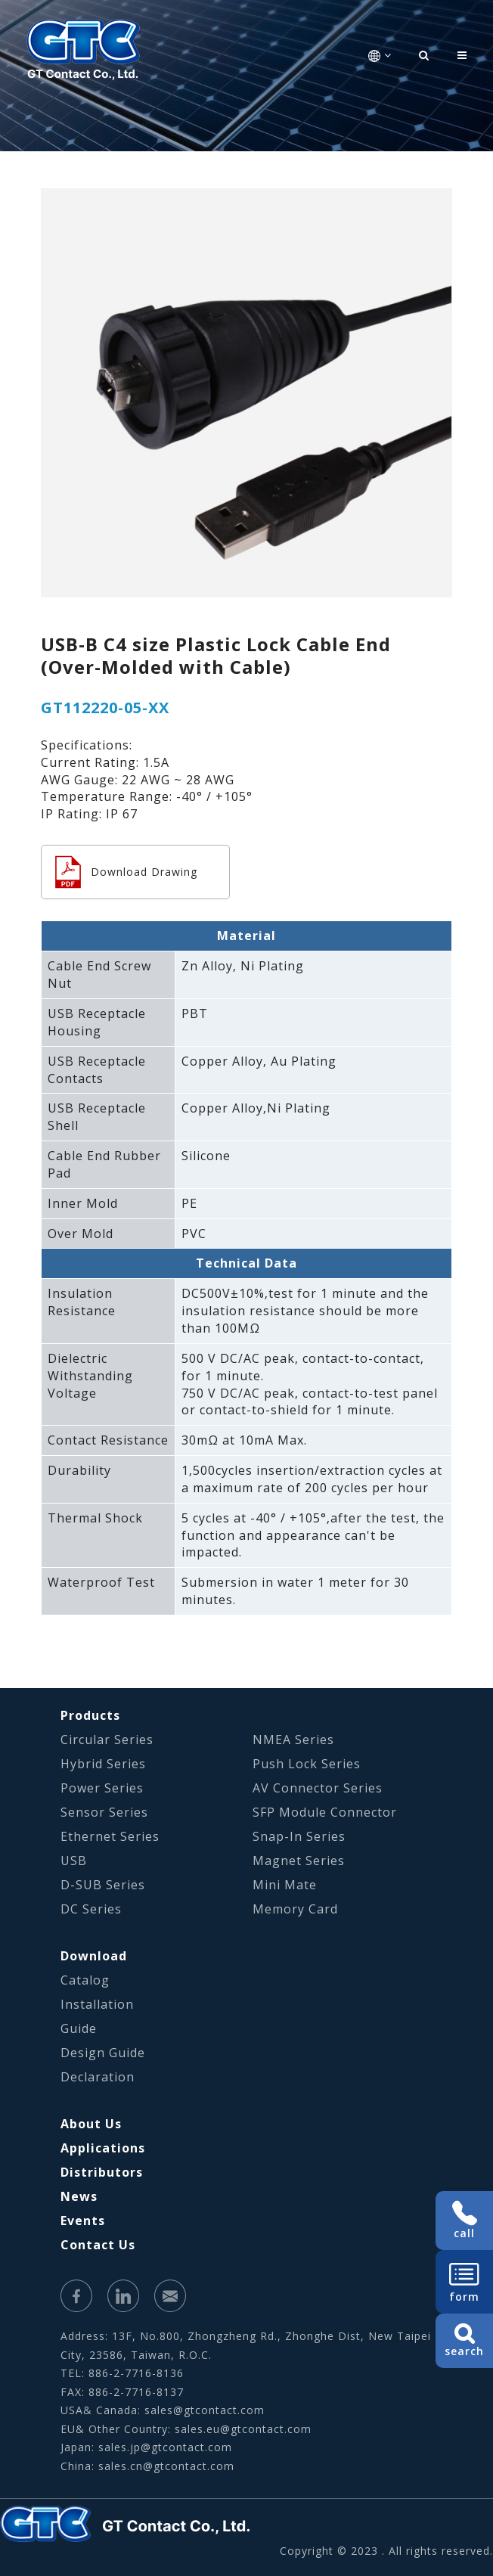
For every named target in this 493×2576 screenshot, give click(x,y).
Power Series (102, 1788)
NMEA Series (293, 1739)
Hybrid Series (103, 1763)
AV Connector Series (318, 1788)
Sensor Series (104, 1812)
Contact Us (97, 2244)
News (79, 2196)
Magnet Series (299, 1860)
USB (73, 1860)
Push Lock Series (307, 1763)
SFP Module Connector (325, 1812)
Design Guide (102, 2052)
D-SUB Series (102, 1884)
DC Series (91, 1909)
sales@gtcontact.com (204, 2410)
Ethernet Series (110, 1836)
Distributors (101, 2172)
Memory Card (295, 1909)
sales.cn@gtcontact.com (166, 2466)
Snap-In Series (299, 1836)
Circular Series (106, 1739)
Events (82, 2220)
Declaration (97, 2077)
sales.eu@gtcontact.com (243, 2429)
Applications (102, 2148)
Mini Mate (285, 1884)
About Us (91, 2123)
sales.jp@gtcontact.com (165, 2447)
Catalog (85, 1980)
